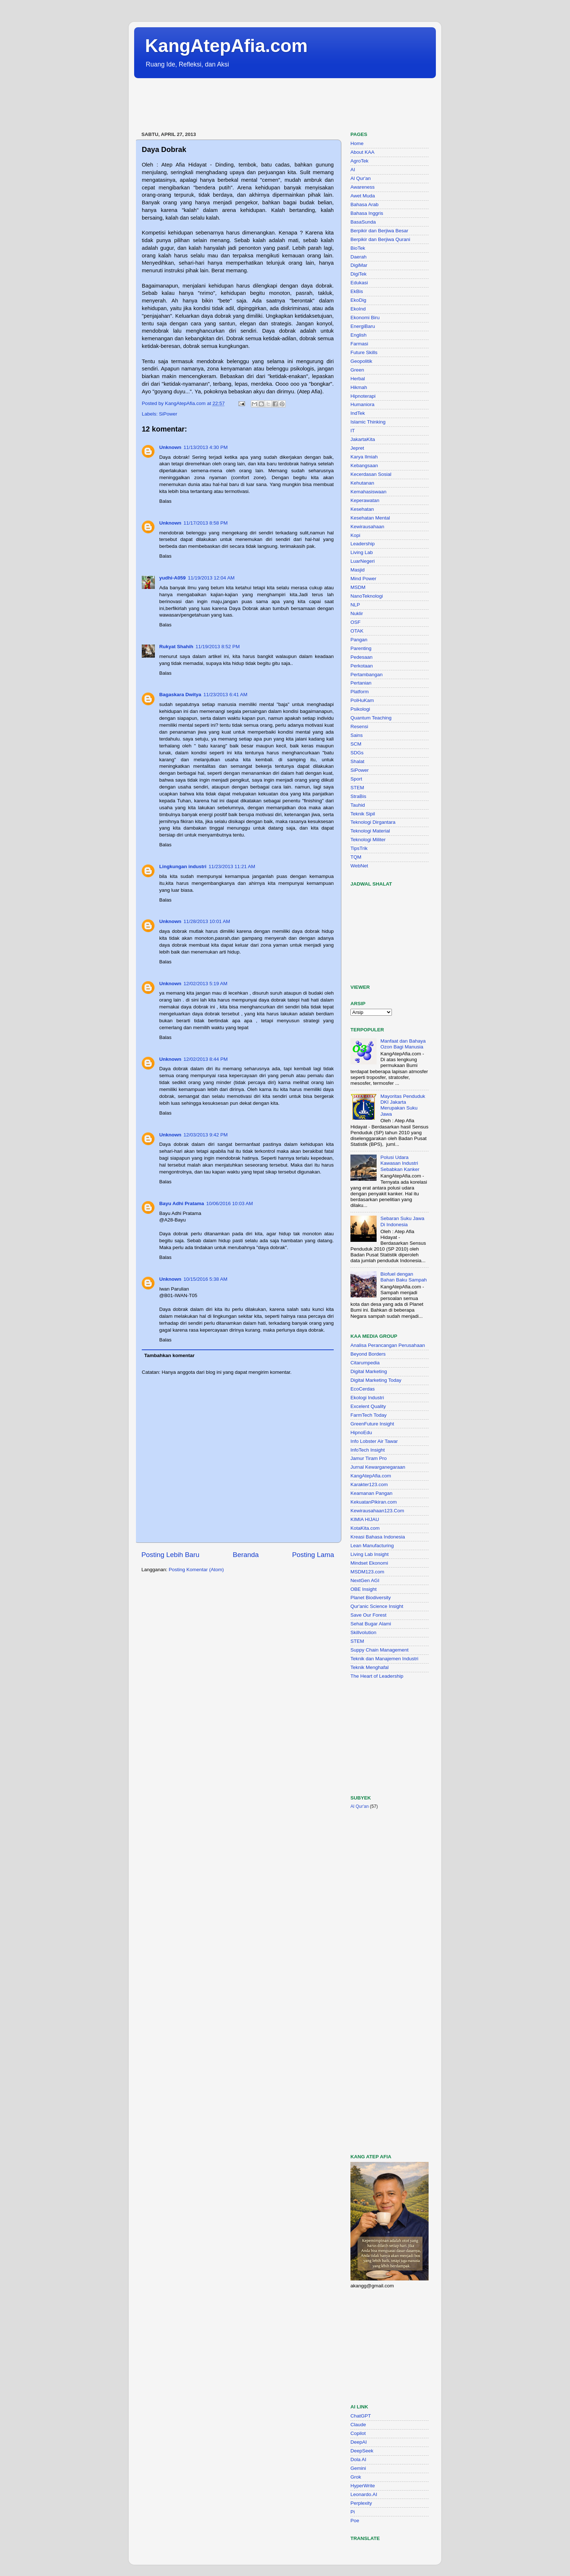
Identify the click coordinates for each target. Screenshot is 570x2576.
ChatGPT (360, 2416)
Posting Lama (313, 1554)
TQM (355, 857)
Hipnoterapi (363, 396)
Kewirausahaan (367, 526)
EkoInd (358, 309)
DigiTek (358, 274)
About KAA (362, 152)
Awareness (362, 187)
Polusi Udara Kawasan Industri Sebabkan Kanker (399, 1163)
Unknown (170, 447)
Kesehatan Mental (370, 518)
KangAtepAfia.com (226, 46)
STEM (357, 787)
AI (352, 169)
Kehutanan (362, 483)
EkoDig (358, 300)
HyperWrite (362, 2485)
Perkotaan (361, 666)
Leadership (362, 543)
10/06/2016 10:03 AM (229, 1203)
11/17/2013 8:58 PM (206, 523)
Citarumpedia (365, 1362)
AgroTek (359, 161)
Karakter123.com (369, 1484)
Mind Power (363, 578)
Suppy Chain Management (379, 1650)
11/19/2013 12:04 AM (211, 578)
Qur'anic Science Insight (376, 1606)
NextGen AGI (365, 1580)
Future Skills (363, 352)
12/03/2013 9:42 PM (206, 1134)
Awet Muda (362, 195)
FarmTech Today (368, 1415)
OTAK (357, 631)
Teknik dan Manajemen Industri (384, 1658)
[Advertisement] (266, 105)
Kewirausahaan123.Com (377, 1510)
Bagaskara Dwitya (180, 694)
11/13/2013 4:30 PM (206, 447)
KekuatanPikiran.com (373, 1502)
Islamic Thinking (368, 422)
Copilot (358, 2433)
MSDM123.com (367, 1571)
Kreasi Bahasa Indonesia (377, 1537)
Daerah (358, 257)
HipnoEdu (361, 1432)
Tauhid (357, 805)
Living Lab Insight (369, 1554)
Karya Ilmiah (364, 457)
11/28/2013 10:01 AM (207, 921)
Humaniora (362, 404)
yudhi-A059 (172, 578)
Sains (356, 735)
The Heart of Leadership (377, 1676)
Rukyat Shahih (176, 646)
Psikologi (360, 709)
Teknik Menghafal (369, 1667)
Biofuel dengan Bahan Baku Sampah (403, 1277)
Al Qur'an (360, 178)
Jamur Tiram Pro (368, 1458)
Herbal (357, 378)
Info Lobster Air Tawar (374, 1441)
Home (357, 143)
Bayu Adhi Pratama (181, 1203)
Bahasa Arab (364, 204)
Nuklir (356, 613)
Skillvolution (363, 1632)
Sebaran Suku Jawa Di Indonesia (402, 1221)
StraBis (358, 796)
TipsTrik (359, 848)
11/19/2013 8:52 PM (218, 646)
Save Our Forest (368, 1615)
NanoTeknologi (366, 596)
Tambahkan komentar (169, 1355)
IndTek (357, 413)
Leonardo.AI (363, 2494)
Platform (359, 691)
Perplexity (361, 2503)
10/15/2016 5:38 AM (206, 1279)
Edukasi (359, 282)
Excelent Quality (368, 1406)
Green (357, 370)
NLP (355, 604)
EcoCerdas (362, 1389)
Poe (354, 2520)
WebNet (359, 865)
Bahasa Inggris (366, 213)
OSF (355, 622)
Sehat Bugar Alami (370, 1623)
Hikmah (358, 387)
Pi (352, 2512)
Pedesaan (361, 657)
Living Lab (361, 552)
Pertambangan (366, 674)
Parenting (361, 648)
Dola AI (358, 2459)
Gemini (358, 2468)
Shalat (357, 761)
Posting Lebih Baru (170, 1554)
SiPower (168, 414)
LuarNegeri (362, 561)
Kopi (355, 535)
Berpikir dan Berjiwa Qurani (380, 239)
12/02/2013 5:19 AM (206, 983)
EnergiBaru (362, 326)
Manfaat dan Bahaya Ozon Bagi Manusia (403, 1044)
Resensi (359, 726)
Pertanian (361, 683)
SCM (355, 744)
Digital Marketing (368, 1371)
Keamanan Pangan (371, 1493)
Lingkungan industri (182, 866)
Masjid (357, 570)
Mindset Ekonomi (369, 1563)
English (358, 335)
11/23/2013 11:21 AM (232, 866)
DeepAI (358, 2442)
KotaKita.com (365, 1528)
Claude (358, 2424)
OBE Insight (363, 1589)
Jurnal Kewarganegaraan (377, 1467)
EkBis (356, 291)
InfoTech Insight (367, 1450)
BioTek (357, 248)
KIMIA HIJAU (364, 1519)
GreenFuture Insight (372, 1424)
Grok (355, 2477)
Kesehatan (362, 509)
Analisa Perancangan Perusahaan (387, 1345)
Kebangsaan (364, 465)
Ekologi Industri (367, 1397)
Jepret (357, 448)
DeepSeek (361, 2450)
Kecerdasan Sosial (371, 474)
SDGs (357, 752)
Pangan (359, 639)
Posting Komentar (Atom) (196, 1569)
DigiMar (359, 265)
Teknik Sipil (362, 813)
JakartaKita (362, 439)
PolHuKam (362, 700)
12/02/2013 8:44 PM (206, 1059)
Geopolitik (361, 361)
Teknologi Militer (368, 839)
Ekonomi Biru (365, 317)
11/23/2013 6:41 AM (226, 694)
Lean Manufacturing (372, 1545)
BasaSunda (363, 222)
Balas (165, 501)
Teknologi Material (370, 831)
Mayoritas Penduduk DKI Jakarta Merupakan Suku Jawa (402, 1105)
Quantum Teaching (371, 718)
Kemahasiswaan (368, 491)
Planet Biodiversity (370, 1597)
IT (352, 430)
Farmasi (359, 343)
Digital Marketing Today (375, 1380)
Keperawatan (365, 500)
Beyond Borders (368, 1354)
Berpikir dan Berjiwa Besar (379, 230)
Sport (356, 779)
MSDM (357, 587)
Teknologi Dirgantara (373, 822)
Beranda (245, 1554)
